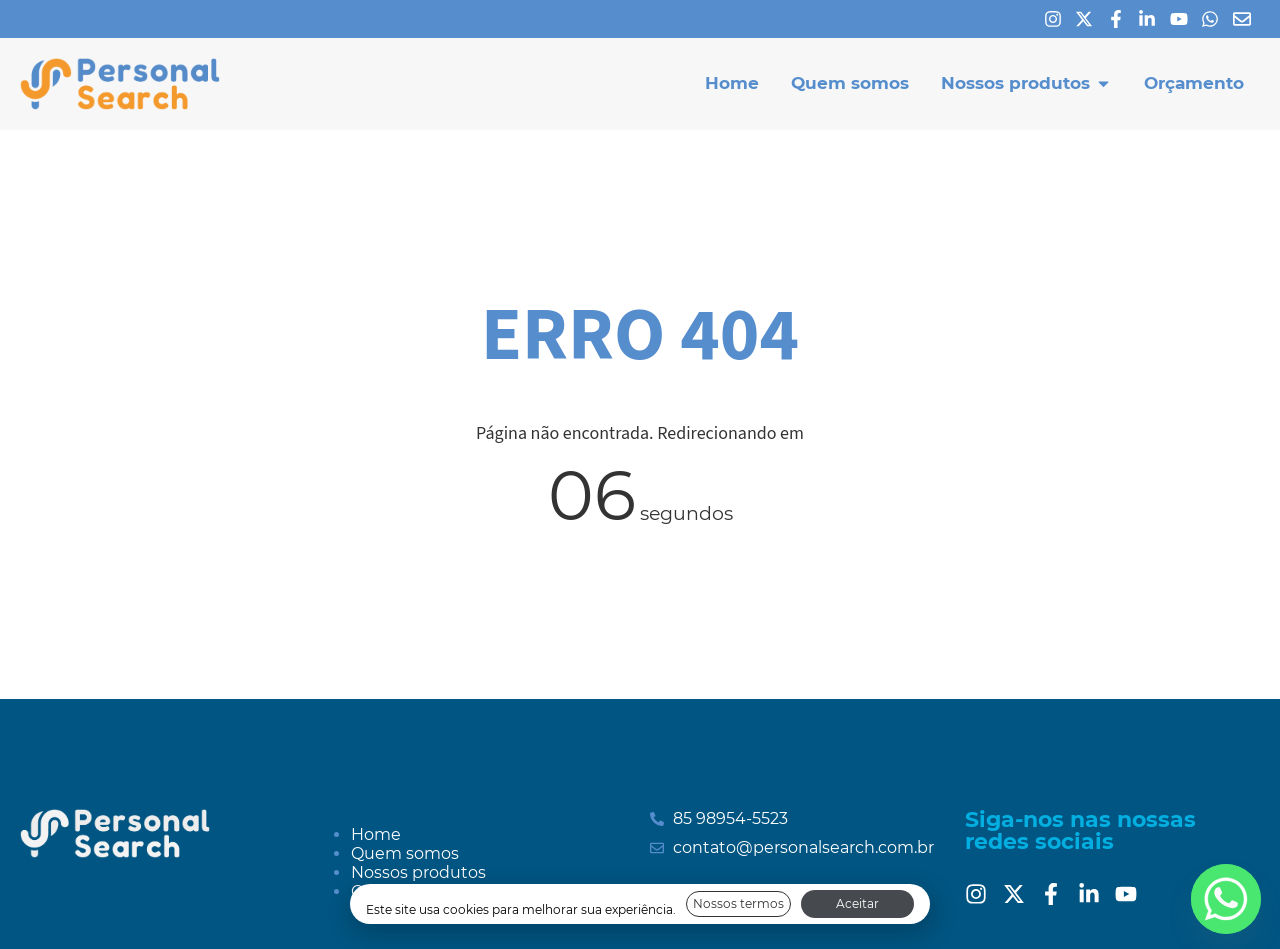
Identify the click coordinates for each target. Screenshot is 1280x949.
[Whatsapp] (1215, 19)
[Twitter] (1019, 894)
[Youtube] (1184, 19)
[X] (1089, 19)
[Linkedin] (1152, 19)
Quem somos (405, 853)
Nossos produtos (418, 872)
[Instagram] (1058, 19)
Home (376, 834)
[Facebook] (1121, 19)
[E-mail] (1247, 19)
